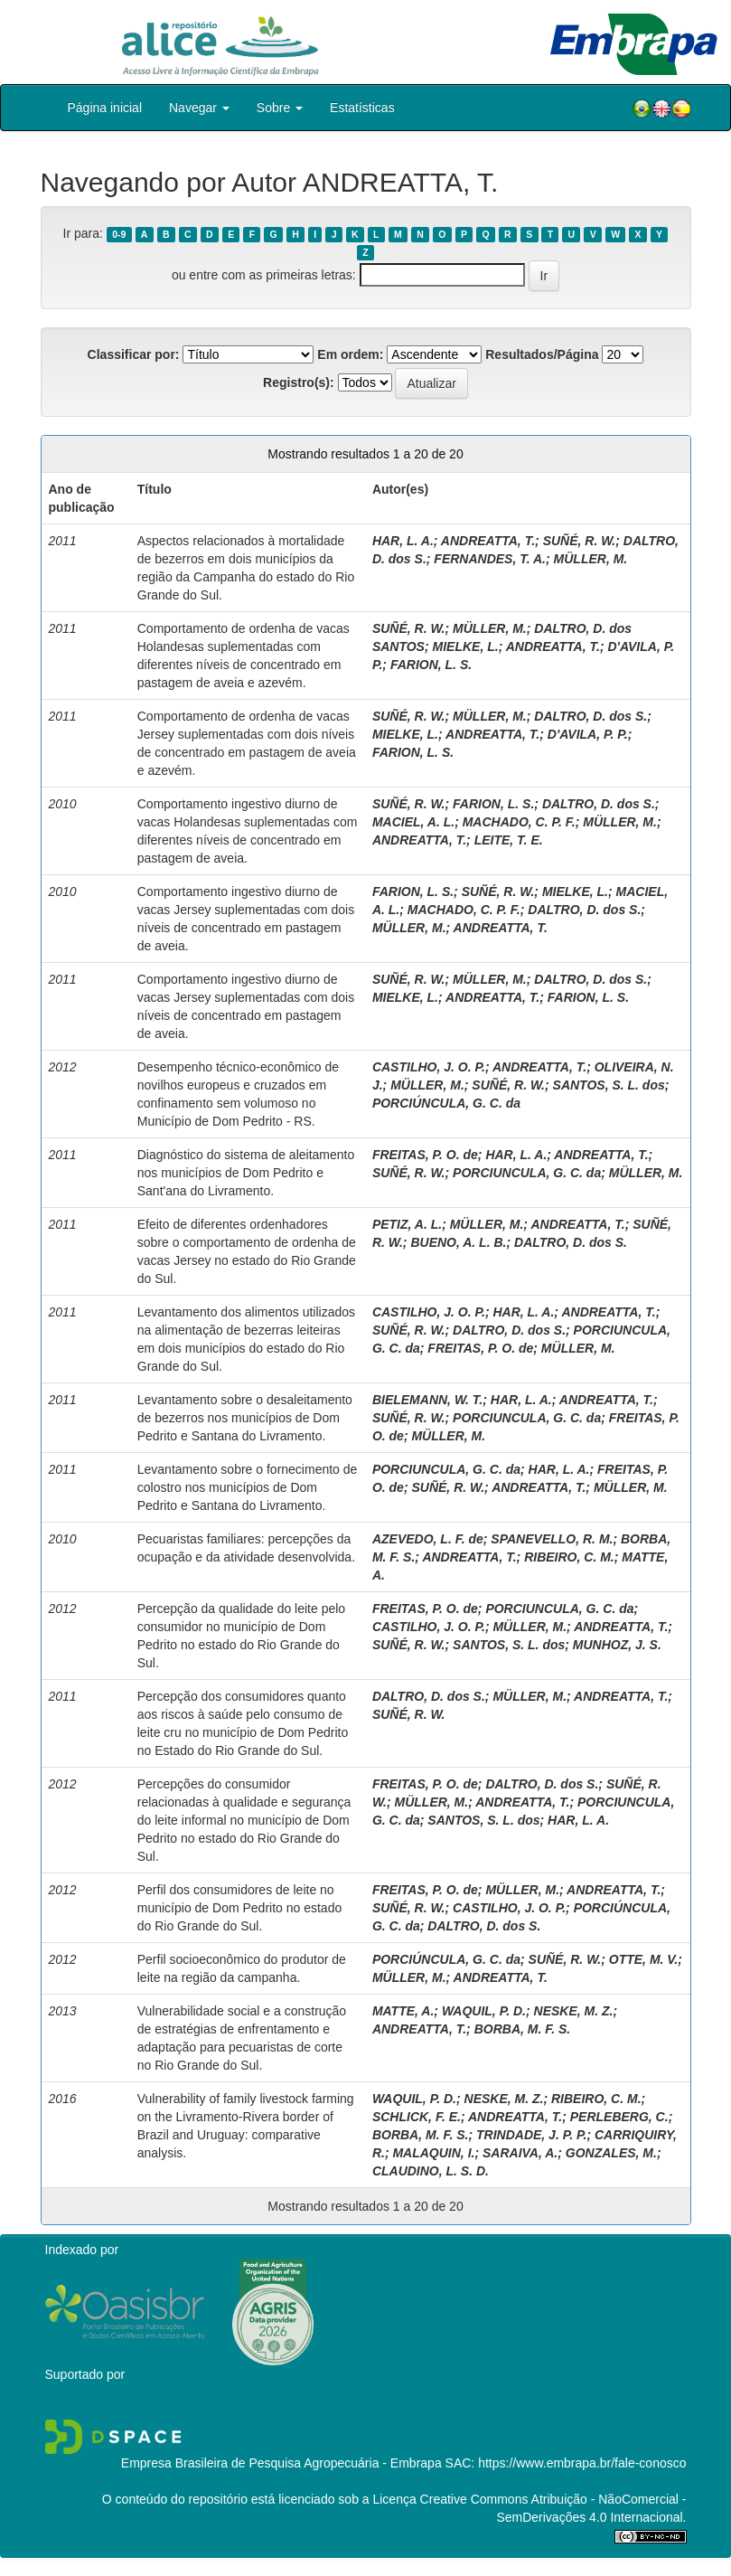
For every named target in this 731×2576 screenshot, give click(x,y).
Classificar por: (134, 354)
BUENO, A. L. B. (458, 1242)
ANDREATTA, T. (488, 540)
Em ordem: (350, 354)
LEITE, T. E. (508, 840)
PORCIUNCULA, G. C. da (527, 1172)
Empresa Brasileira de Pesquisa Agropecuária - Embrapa (281, 2463)
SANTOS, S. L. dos (609, 1085)
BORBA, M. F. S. (522, 2029)
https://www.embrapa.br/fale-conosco (582, 2463)
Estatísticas (362, 107)
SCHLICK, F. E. (416, 2116)
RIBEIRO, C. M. (569, 1557)
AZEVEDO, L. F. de (427, 1539)
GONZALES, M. (611, 2153)
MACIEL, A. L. (413, 822)
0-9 (119, 234)
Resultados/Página (541, 354)
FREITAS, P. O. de (425, 1154)
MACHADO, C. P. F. (519, 822)
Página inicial (105, 107)
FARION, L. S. (431, 664)
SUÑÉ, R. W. (579, 540)
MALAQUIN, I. (433, 2153)
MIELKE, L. (466, 646)
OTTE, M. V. (644, 1959)
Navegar (199, 107)
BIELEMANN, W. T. (427, 1399)
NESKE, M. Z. (574, 2011)
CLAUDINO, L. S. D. (430, 2171)
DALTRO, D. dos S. (590, 716)
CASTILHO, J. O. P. (428, 1067)
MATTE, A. (403, 2011)
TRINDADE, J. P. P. (531, 2135)
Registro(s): (298, 382)
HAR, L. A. (403, 540)
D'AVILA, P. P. (588, 734)
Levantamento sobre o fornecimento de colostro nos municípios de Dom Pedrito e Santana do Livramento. (247, 1487)
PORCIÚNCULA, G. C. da (446, 1103)
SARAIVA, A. (520, 2153)
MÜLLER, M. (591, 559)
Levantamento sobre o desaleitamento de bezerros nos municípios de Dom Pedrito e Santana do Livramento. (244, 1417)
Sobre (280, 107)
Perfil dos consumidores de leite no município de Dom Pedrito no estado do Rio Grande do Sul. (239, 1907)
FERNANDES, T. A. (490, 559)
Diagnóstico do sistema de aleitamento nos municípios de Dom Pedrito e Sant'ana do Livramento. (245, 1172)
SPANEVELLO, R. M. (552, 1539)
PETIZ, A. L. (407, 1224)
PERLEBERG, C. (619, 2116)
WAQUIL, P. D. (484, 2011)
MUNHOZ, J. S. (617, 1644)
